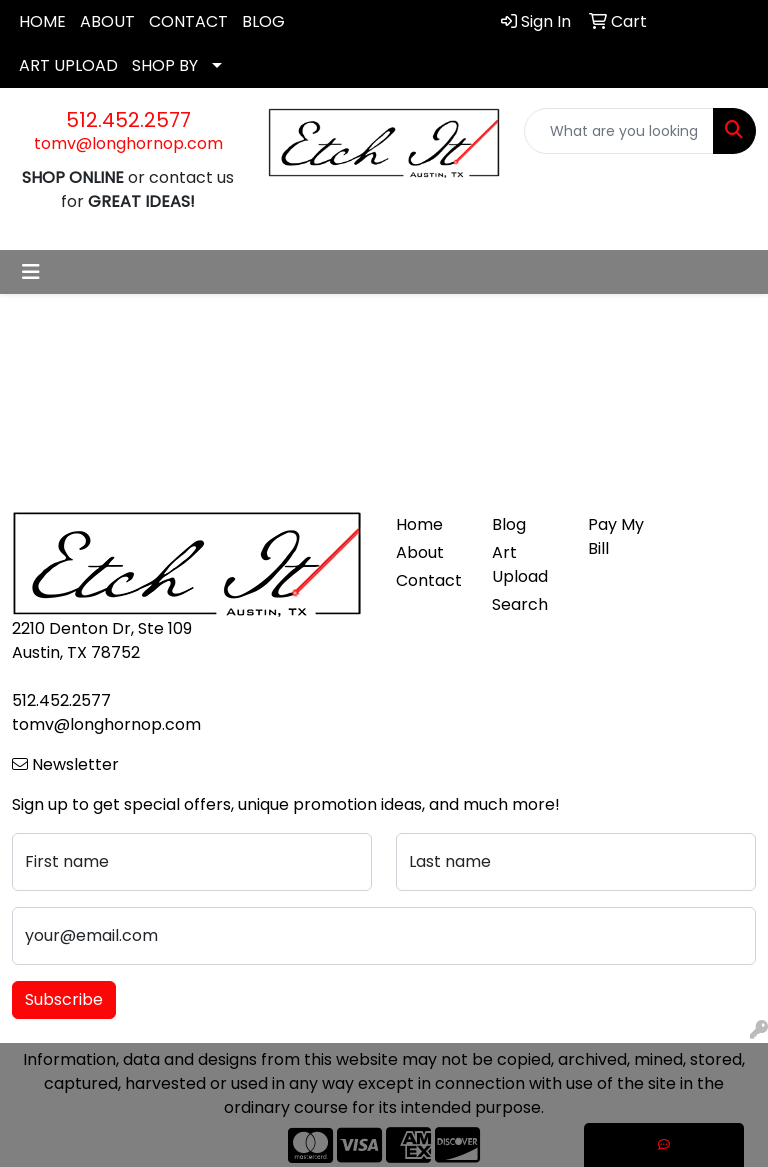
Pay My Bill (616, 536)
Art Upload (520, 564)
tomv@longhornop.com (128, 143)
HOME (42, 21)
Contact (429, 580)
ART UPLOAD (68, 65)
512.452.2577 (128, 120)
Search (520, 604)
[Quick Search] (619, 131)
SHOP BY (165, 65)
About (420, 552)
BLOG (263, 21)
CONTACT (188, 21)
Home (419, 524)
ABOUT (107, 21)
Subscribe (64, 999)
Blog (509, 524)
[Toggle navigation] (31, 272)
